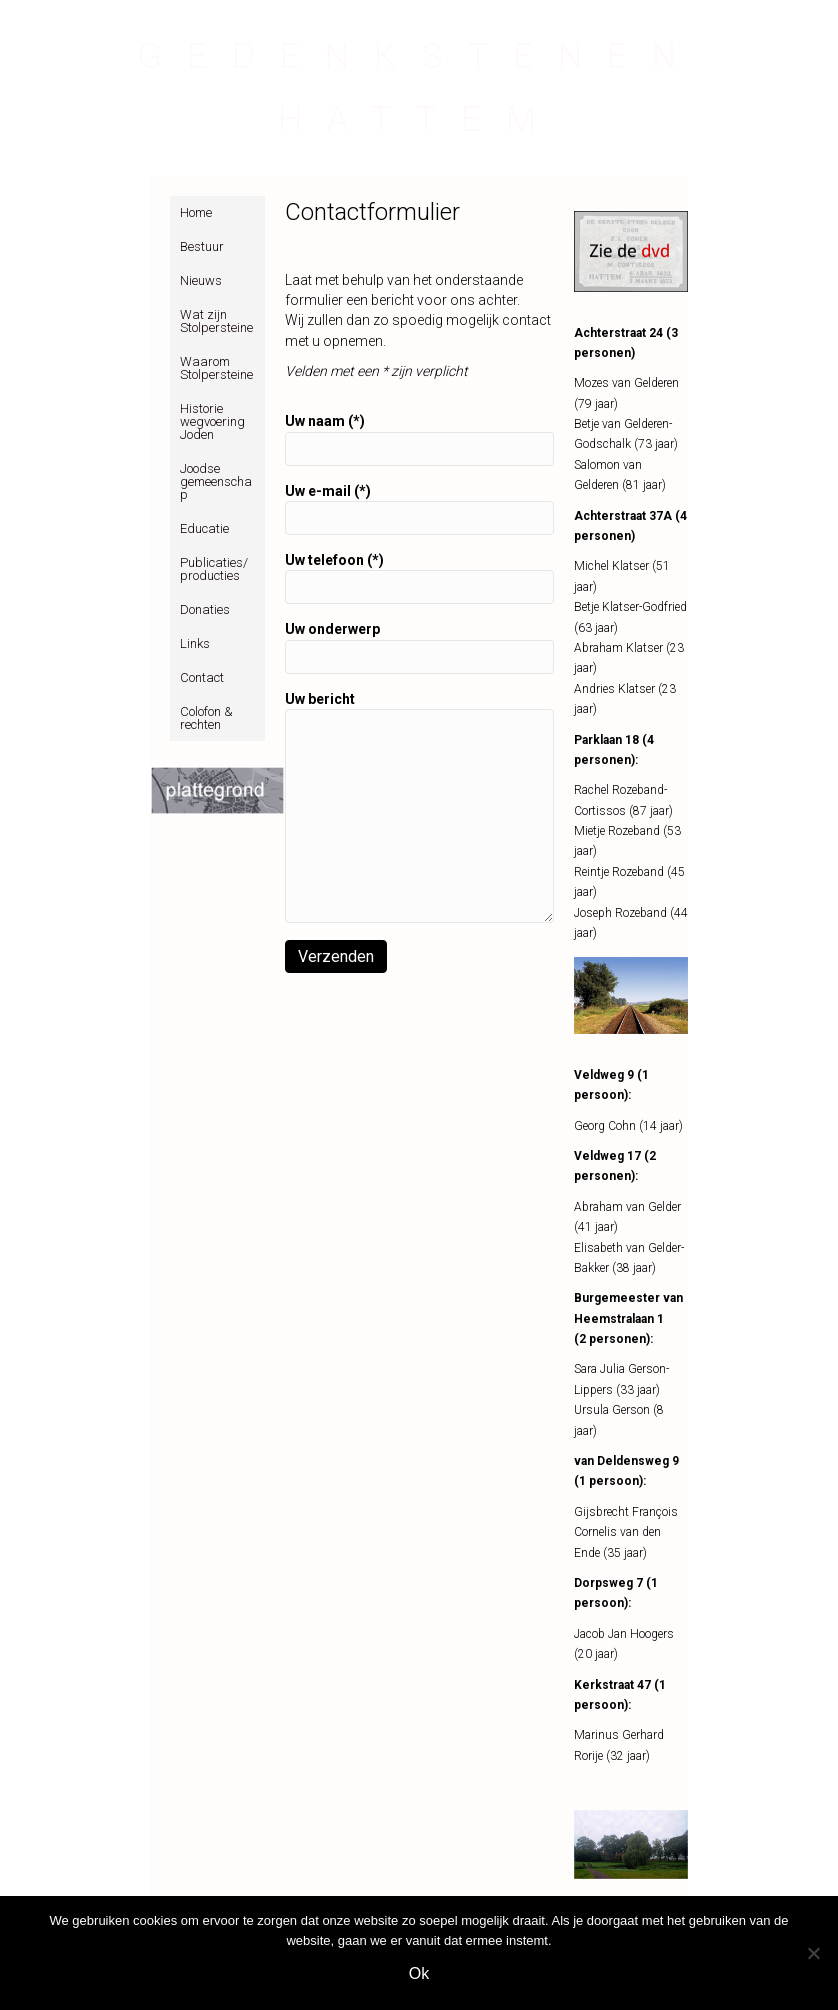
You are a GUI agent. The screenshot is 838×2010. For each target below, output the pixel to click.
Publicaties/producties (214, 569)
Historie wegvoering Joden (212, 421)
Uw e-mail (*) (419, 509)
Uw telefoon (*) (419, 578)
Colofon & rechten (206, 718)
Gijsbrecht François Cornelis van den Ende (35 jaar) (626, 1532)
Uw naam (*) (419, 439)
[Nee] (813, 1953)
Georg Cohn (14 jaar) (628, 1126)
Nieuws (201, 280)
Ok (419, 1973)
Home (196, 212)
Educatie (204, 528)
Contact (202, 677)
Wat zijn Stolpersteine (216, 321)
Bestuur (202, 246)
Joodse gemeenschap (216, 481)
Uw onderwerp (419, 647)
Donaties (205, 609)
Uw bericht (419, 807)
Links (195, 643)
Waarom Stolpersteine (216, 368)
